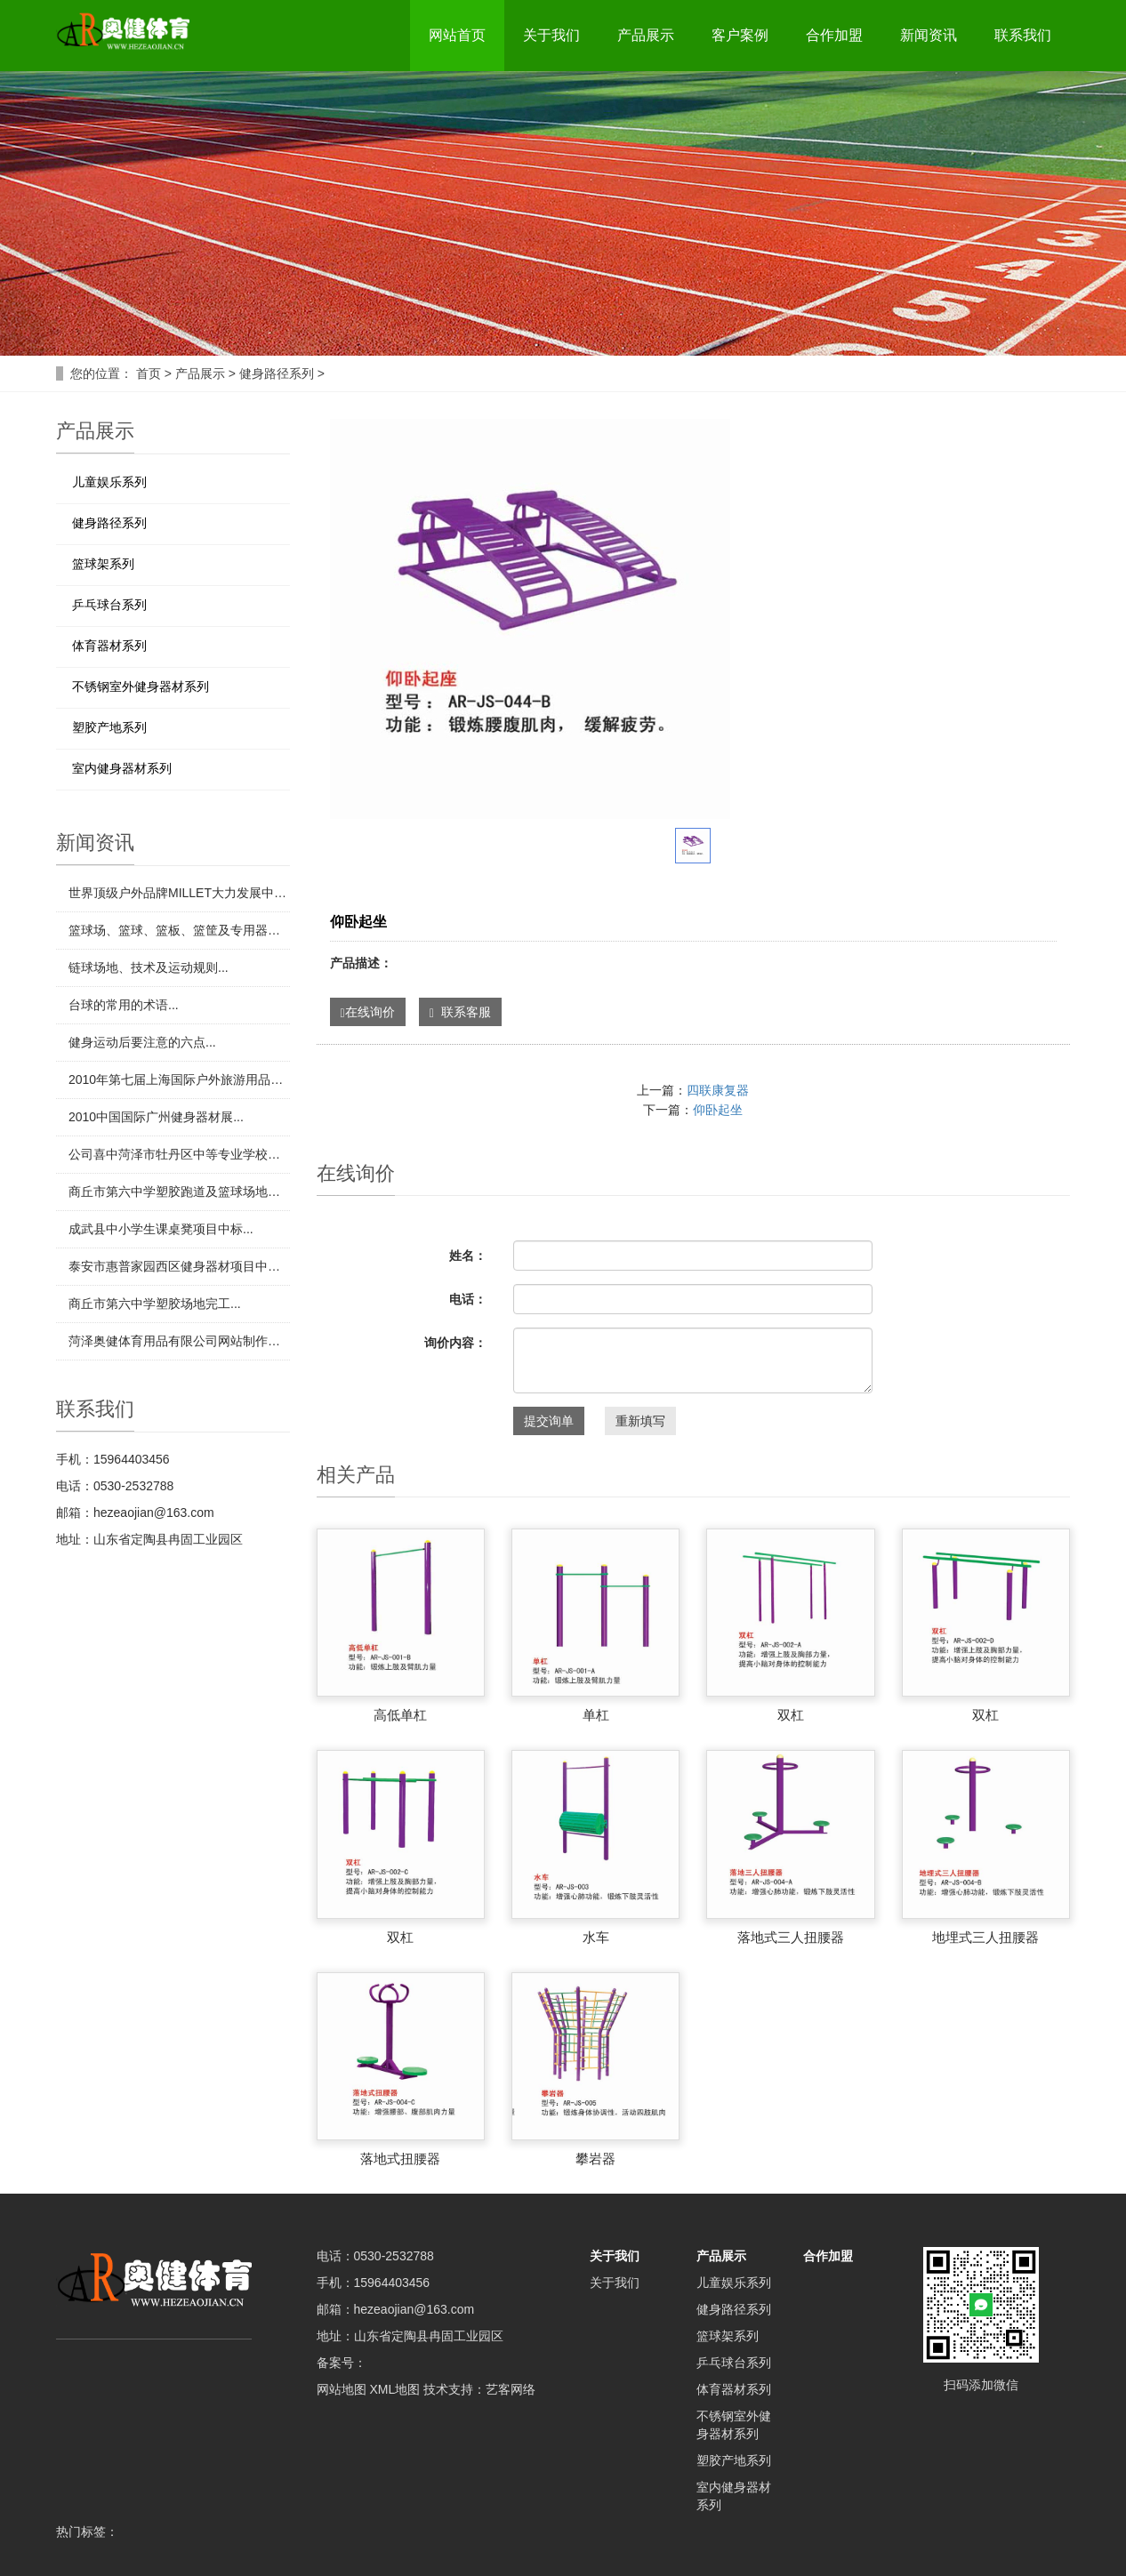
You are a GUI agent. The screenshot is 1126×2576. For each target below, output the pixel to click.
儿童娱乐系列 (109, 482)
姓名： (468, 1255)
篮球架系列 (103, 564)
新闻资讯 (928, 35)
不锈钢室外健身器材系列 (140, 686)
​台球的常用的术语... (123, 1005)
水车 (596, 1937)
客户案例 (740, 35)
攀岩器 (595, 2158)
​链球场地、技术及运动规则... (148, 967)
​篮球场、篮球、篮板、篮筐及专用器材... (179, 930)
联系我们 (1022, 35)
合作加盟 (834, 35)
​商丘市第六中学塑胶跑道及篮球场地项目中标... (179, 1191)
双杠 (790, 1714)
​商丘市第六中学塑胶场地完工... (154, 1303)
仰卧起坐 (718, 1110)
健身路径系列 (276, 373)
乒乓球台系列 (109, 605)
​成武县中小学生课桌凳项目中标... (160, 1229)
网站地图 (341, 2389)
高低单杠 (400, 1714)
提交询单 (549, 1421)
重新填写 (640, 1421)
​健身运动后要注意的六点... (142, 1042)
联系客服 (460, 1012)
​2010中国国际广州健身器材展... (156, 1117)
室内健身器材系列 (122, 768)
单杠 (596, 1714)
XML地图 (394, 2389)
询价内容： (455, 1343)
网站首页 (457, 35)
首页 (148, 373)
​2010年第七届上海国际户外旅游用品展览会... (179, 1079)
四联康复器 (718, 1090)
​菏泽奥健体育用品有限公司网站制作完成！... (179, 1341)
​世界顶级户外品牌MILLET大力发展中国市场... (179, 893)
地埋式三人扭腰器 (985, 1937)
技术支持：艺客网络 (479, 2389)
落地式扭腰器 (400, 2158)
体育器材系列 (109, 645)
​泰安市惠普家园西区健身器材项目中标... (179, 1266)
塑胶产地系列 (109, 727)
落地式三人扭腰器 (790, 1937)
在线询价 (368, 1012)
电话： (468, 1299)
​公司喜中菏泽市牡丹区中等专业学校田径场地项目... (179, 1154)
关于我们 (551, 35)
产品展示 (645, 35)
